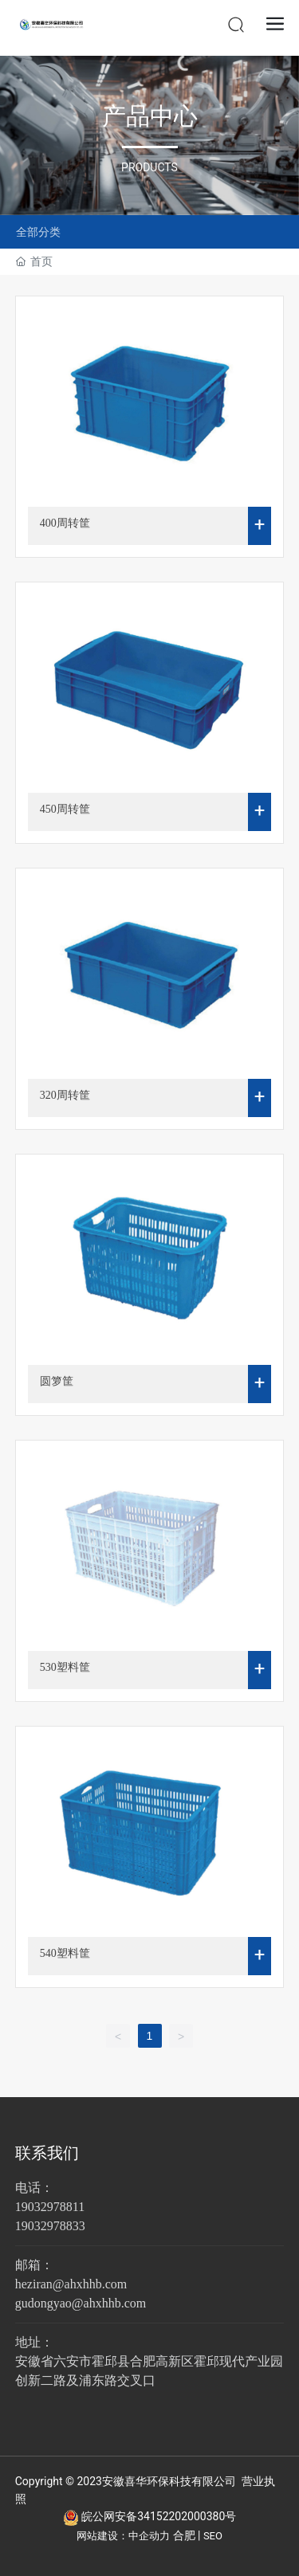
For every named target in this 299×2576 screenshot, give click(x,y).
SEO (212, 2536)
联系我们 (47, 2152)
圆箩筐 (56, 1381)
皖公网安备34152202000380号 (158, 2516)
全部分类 (38, 231)
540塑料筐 (65, 1953)
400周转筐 (65, 523)
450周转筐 (65, 809)
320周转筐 (65, 1095)
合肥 (184, 2535)
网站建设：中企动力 (123, 2536)
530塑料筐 (65, 1667)
